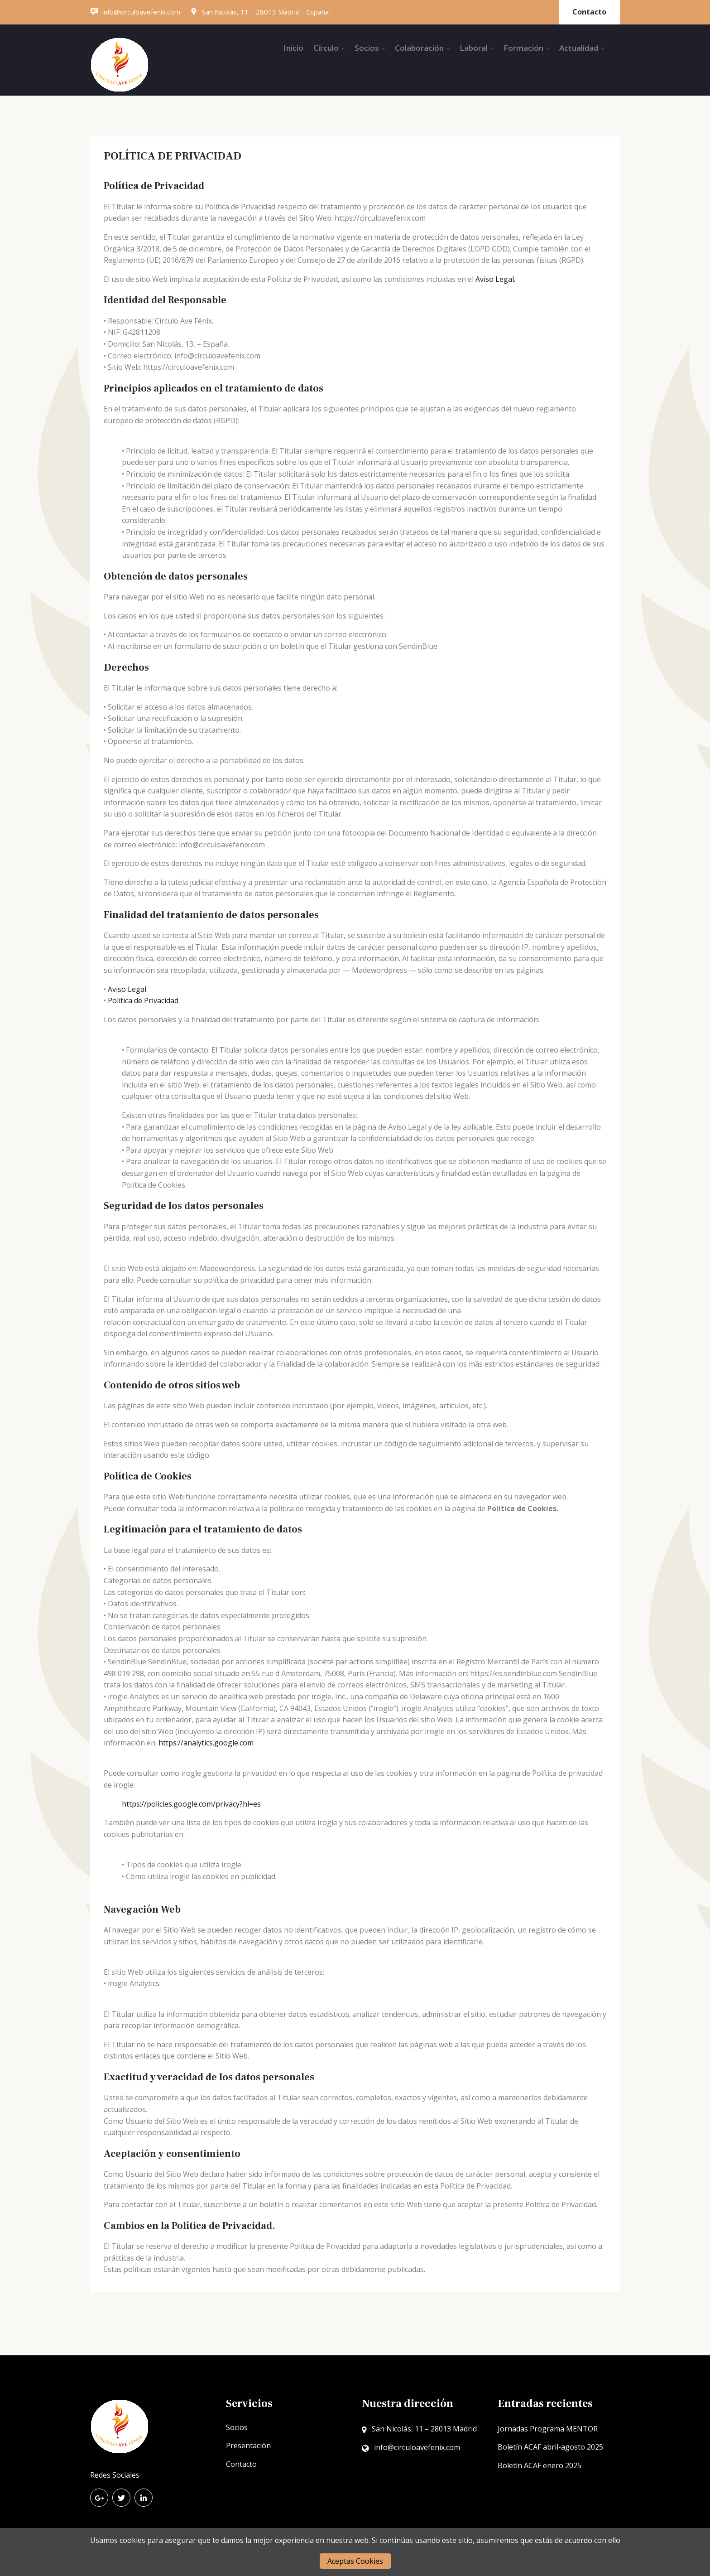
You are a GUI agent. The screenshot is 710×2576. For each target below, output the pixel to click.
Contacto (589, 12)
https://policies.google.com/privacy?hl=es (191, 1804)
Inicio (293, 48)
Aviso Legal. (495, 279)
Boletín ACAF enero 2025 (539, 2465)
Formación (523, 48)
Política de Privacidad (143, 1000)
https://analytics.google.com (206, 1743)
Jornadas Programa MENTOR (548, 2429)
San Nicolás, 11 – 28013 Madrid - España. (260, 11)
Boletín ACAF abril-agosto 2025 (550, 2447)
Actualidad (578, 48)
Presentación (248, 2445)
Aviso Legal (127, 989)
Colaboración (419, 48)
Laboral (474, 48)
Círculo (326, 48)
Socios (367, 48)
